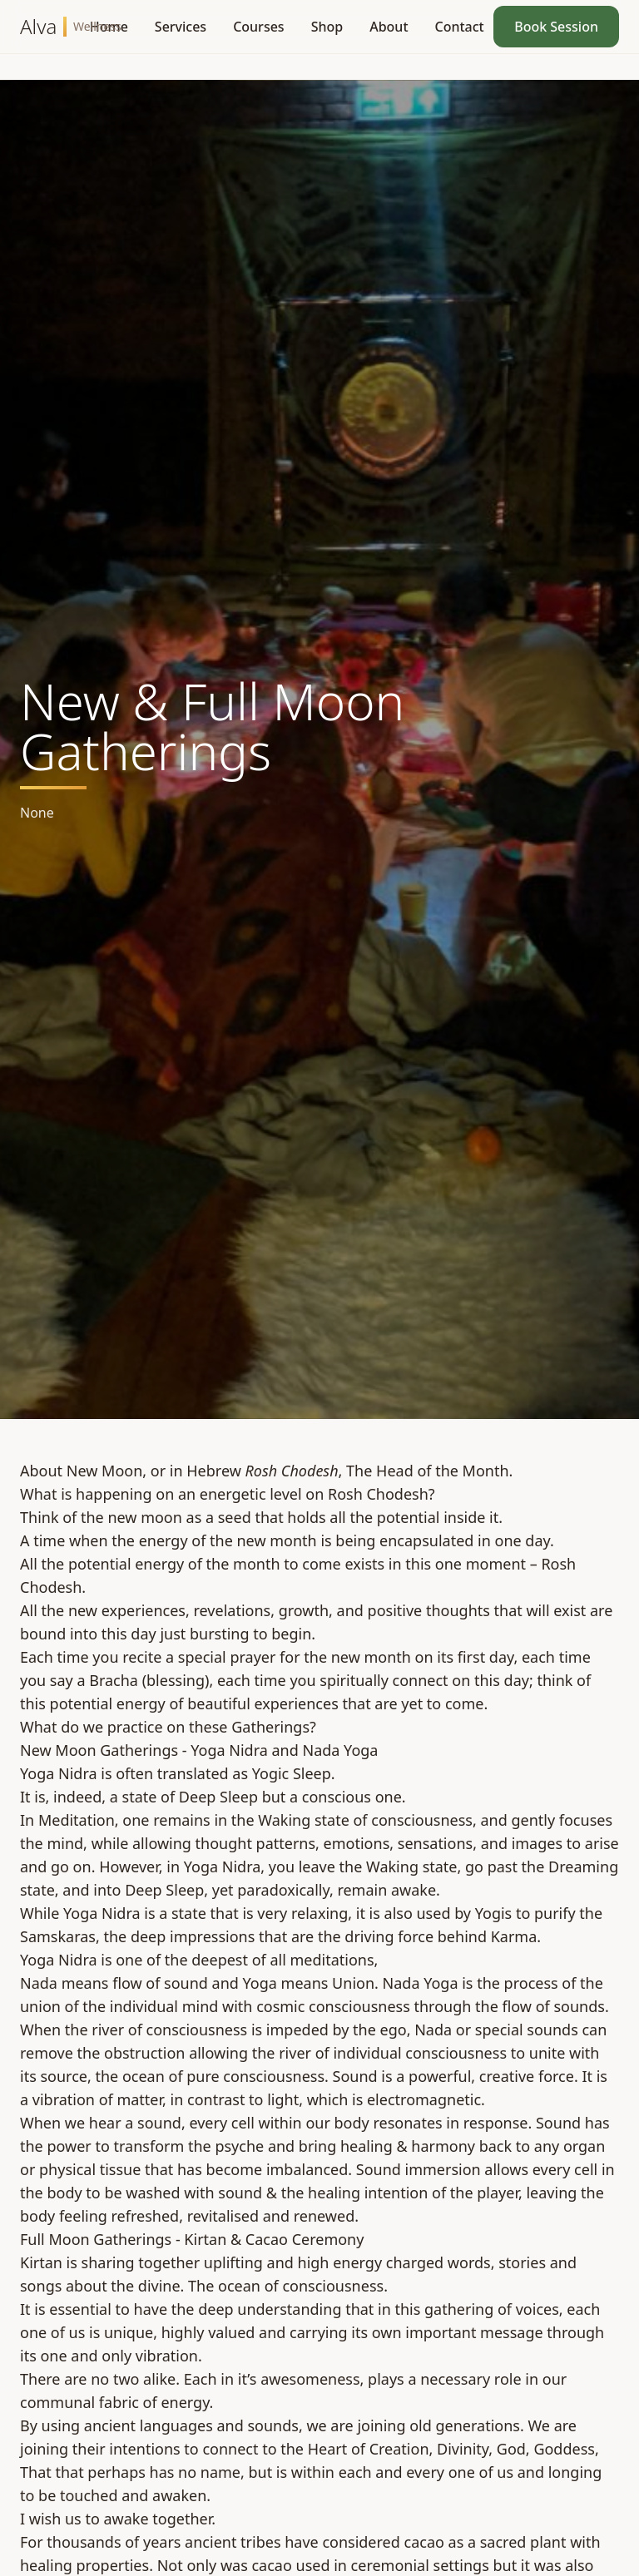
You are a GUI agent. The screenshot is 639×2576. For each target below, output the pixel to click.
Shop (327, 26)
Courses (258, 26)
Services (180, 26)
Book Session (556, 26)
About (388, 26)
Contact (459, 26)
